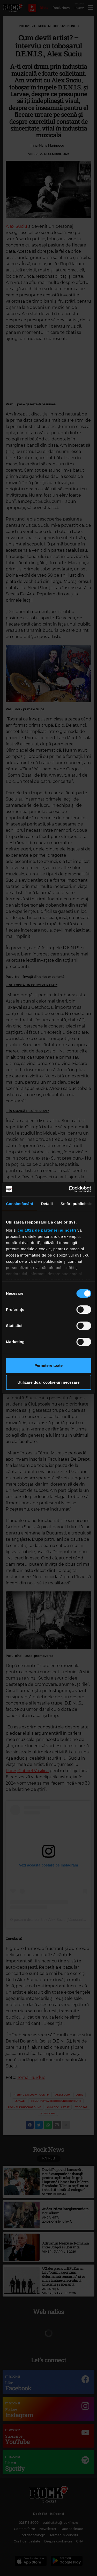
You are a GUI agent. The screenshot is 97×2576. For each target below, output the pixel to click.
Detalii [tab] (47, 1203)
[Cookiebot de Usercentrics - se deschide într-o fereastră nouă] (69, 1189)
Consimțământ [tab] (19, 1203)
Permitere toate (48, 1365)
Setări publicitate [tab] (76, 1203)
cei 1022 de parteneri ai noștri (47, 1230)
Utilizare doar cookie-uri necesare (48, 1382)
